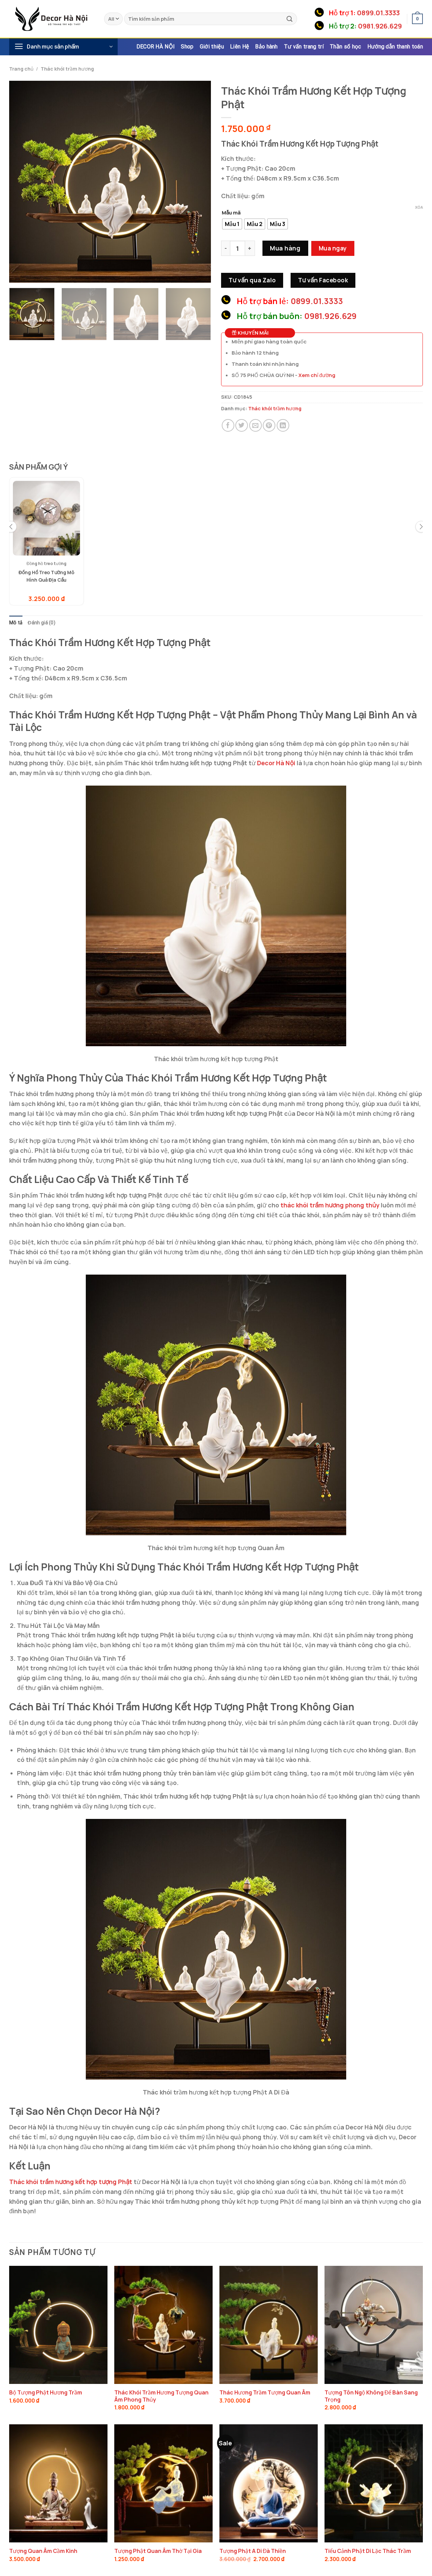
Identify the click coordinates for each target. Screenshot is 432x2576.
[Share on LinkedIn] (283, 425)
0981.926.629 (380, 26)
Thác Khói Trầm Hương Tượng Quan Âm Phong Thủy (161, 2396)
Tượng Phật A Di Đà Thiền (252, 2551)
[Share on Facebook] (228, 425)
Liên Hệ (239, 46)
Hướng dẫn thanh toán (395, 46)
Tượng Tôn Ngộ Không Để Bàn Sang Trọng (371, 2396)
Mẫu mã (231, 212)
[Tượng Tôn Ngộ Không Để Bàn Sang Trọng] (374, 2325)
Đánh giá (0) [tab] (41, 622)
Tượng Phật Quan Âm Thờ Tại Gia (158, 2551)
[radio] (232, 224)
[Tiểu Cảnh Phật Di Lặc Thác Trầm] (374, 2484)
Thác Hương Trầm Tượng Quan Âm (264, 2392)
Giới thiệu (212, 46)
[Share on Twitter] (241, 425)
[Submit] (289, 19)
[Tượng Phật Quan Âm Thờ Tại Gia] (163, 2484)
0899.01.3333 (378, 12)
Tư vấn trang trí (303, 46)
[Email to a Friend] (255, 425)
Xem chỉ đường (316, 375)
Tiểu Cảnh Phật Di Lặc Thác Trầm (368, 2551)
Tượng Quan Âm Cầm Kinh (43, 2551)
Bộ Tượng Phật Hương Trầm (45, 2392)
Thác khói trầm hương (67, 68)
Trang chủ (21, 68)
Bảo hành (266, 46)
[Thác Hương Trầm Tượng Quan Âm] (268, 2325)
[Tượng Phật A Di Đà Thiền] (268, 2484)
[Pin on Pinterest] (269, 425)
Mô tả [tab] (16, 622)
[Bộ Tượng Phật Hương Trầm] (58, 2325)
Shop (187, 46)
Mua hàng (285, 248)
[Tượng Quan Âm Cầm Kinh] (58, 2484)
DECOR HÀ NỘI (155, 46)
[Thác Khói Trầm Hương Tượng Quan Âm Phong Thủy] (163, 2325)
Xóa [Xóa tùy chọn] (419, 207)
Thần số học (345, 46)
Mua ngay (333, 248)
